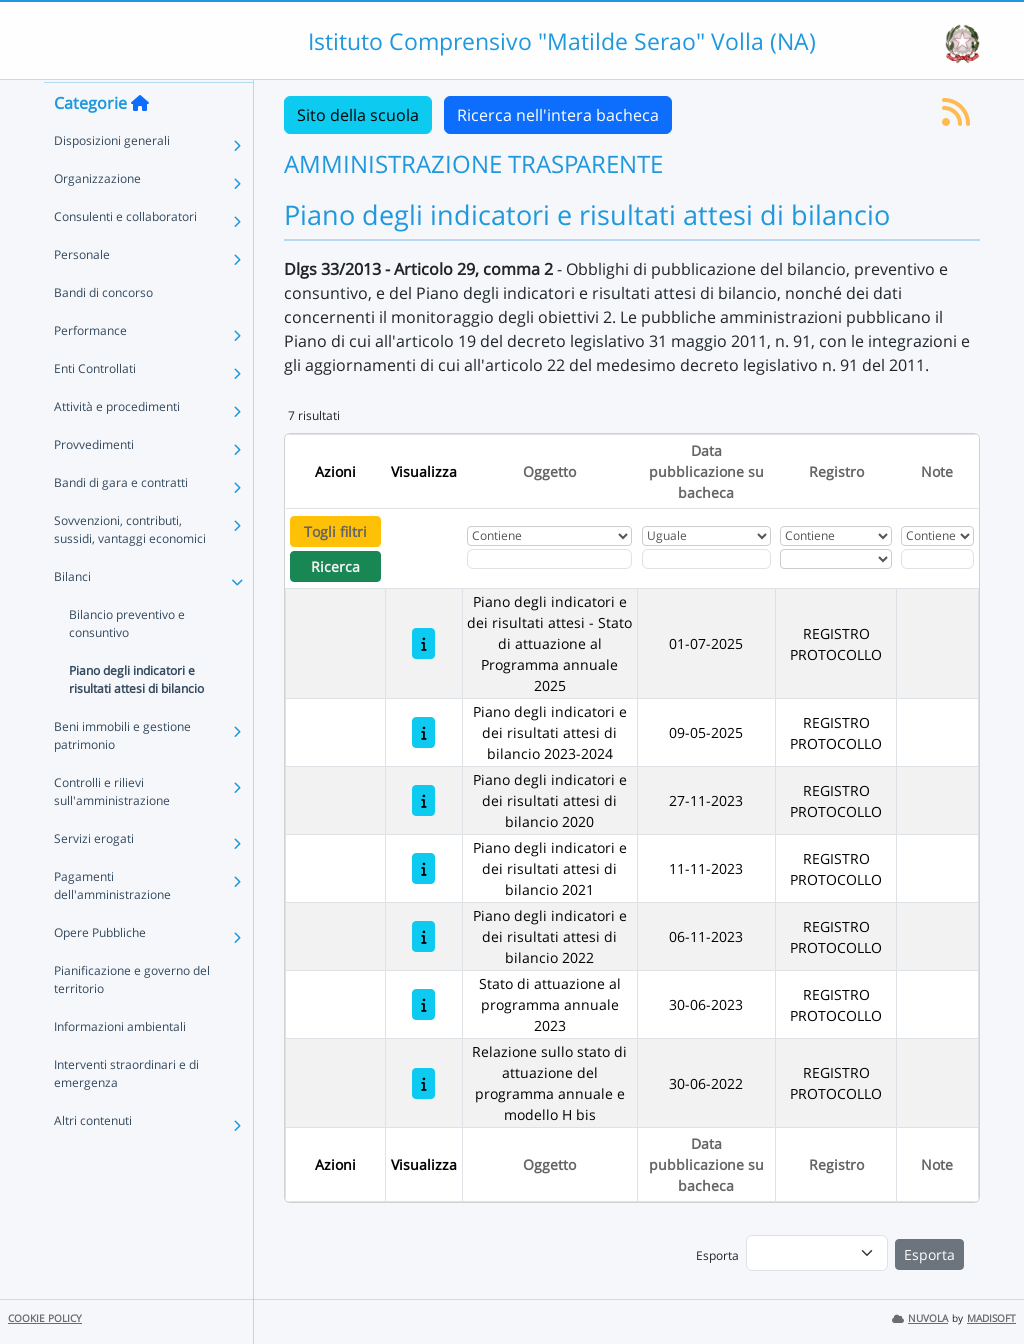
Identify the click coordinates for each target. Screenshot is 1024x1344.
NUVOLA (920, 1318)
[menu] (817, 1253)
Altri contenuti (93, 1158)
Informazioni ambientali (120, 1064)
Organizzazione (97, 216)
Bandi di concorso (103, 330)
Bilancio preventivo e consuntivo (127, 661)
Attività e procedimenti (117, 444)
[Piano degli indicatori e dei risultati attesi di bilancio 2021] (423, 868)
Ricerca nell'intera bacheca (558, 115)
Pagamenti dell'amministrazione (112, 923)
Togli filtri (335, 531)
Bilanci (72, 614)
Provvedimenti (94, 482)
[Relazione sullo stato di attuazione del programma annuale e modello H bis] (423, 1083)
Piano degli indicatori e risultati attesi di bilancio (136, 717)
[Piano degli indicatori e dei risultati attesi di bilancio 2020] (423, 800)
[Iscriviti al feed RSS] (956, 118)
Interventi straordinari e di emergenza (126, 1111)
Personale (82, 292)
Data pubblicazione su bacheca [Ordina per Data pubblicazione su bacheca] (706, 471)
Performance (90, 368)
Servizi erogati (94, 876)
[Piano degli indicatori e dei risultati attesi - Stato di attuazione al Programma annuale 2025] (423, 643)
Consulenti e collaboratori (125, 254)
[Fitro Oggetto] (549, 559)
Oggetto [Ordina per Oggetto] (549, 471)
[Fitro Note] (937, 559)
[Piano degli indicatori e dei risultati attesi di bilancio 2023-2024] (423, 732)
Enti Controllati (95, 406)
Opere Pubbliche (100, 970)
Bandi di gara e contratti (121, 520)
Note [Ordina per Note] (937, 471)
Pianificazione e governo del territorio (132, 1017)
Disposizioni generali (112, 178)
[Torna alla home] (140, 141)
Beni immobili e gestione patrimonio (122, 773)
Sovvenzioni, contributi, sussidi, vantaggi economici (130, 567)
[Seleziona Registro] (835, 559)
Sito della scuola (358, 115)
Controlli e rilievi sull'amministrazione (112, 829)
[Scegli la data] (706, 559)
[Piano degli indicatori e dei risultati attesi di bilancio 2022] (423, 936)
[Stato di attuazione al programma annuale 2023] (423, 1004)
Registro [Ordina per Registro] (836, 471)
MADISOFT (991, 1318)
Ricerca (335, 566)
